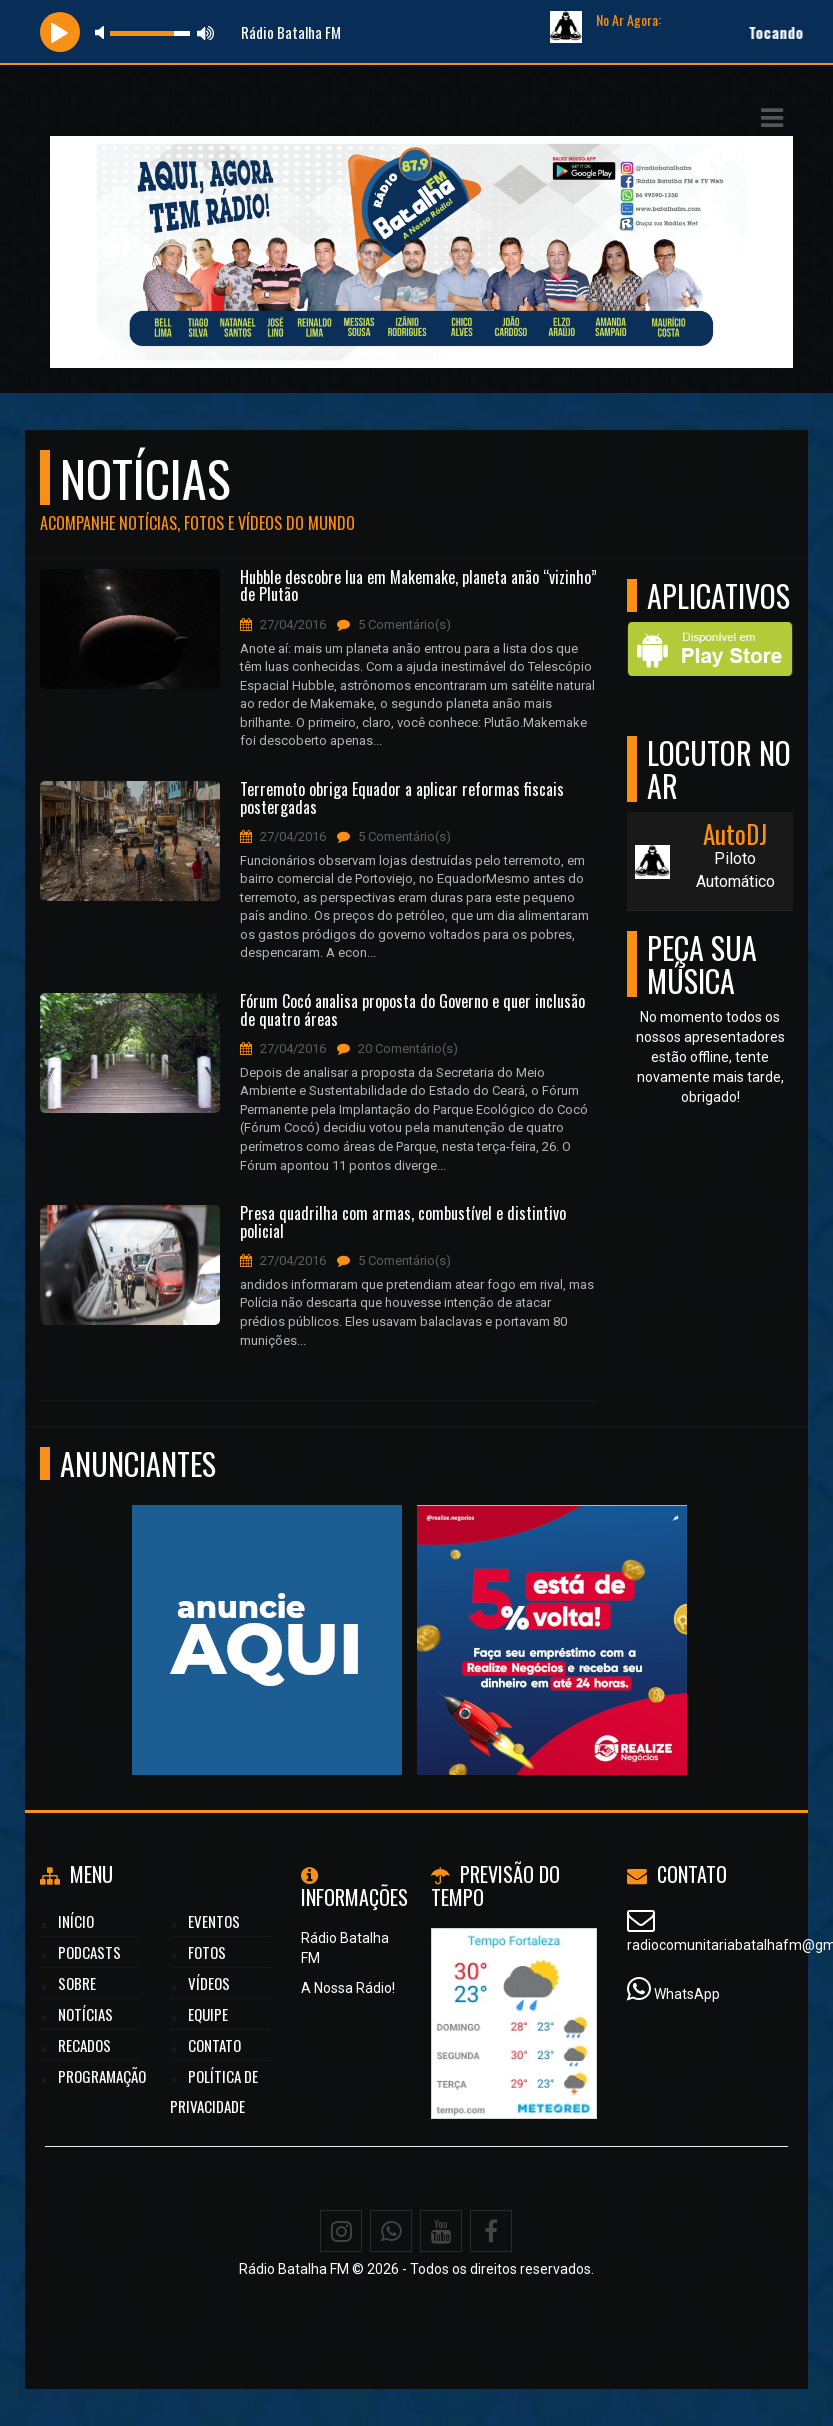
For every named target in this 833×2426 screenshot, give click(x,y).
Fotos (207, 1952)
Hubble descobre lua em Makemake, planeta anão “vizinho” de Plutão (418, 586)
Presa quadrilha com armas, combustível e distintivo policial (403, 1222)
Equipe (208, 2014)
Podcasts (89, 1952)
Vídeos (209, 1983)
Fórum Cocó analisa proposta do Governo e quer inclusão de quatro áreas (412, 1010)
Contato (214, 2045)
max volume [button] (206, 32)
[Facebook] (491, 2231)
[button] (772, 118)
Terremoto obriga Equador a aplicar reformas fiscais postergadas (402, 798)
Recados (84, 2045)
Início (76, 1921)
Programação (102, 2076)
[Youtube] (441, 2231)
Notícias (85, 2014)
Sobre (77, 1983)
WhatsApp (687, 1994)
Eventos (214, 1921)
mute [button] (103, 32)
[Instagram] (341, 2231)
